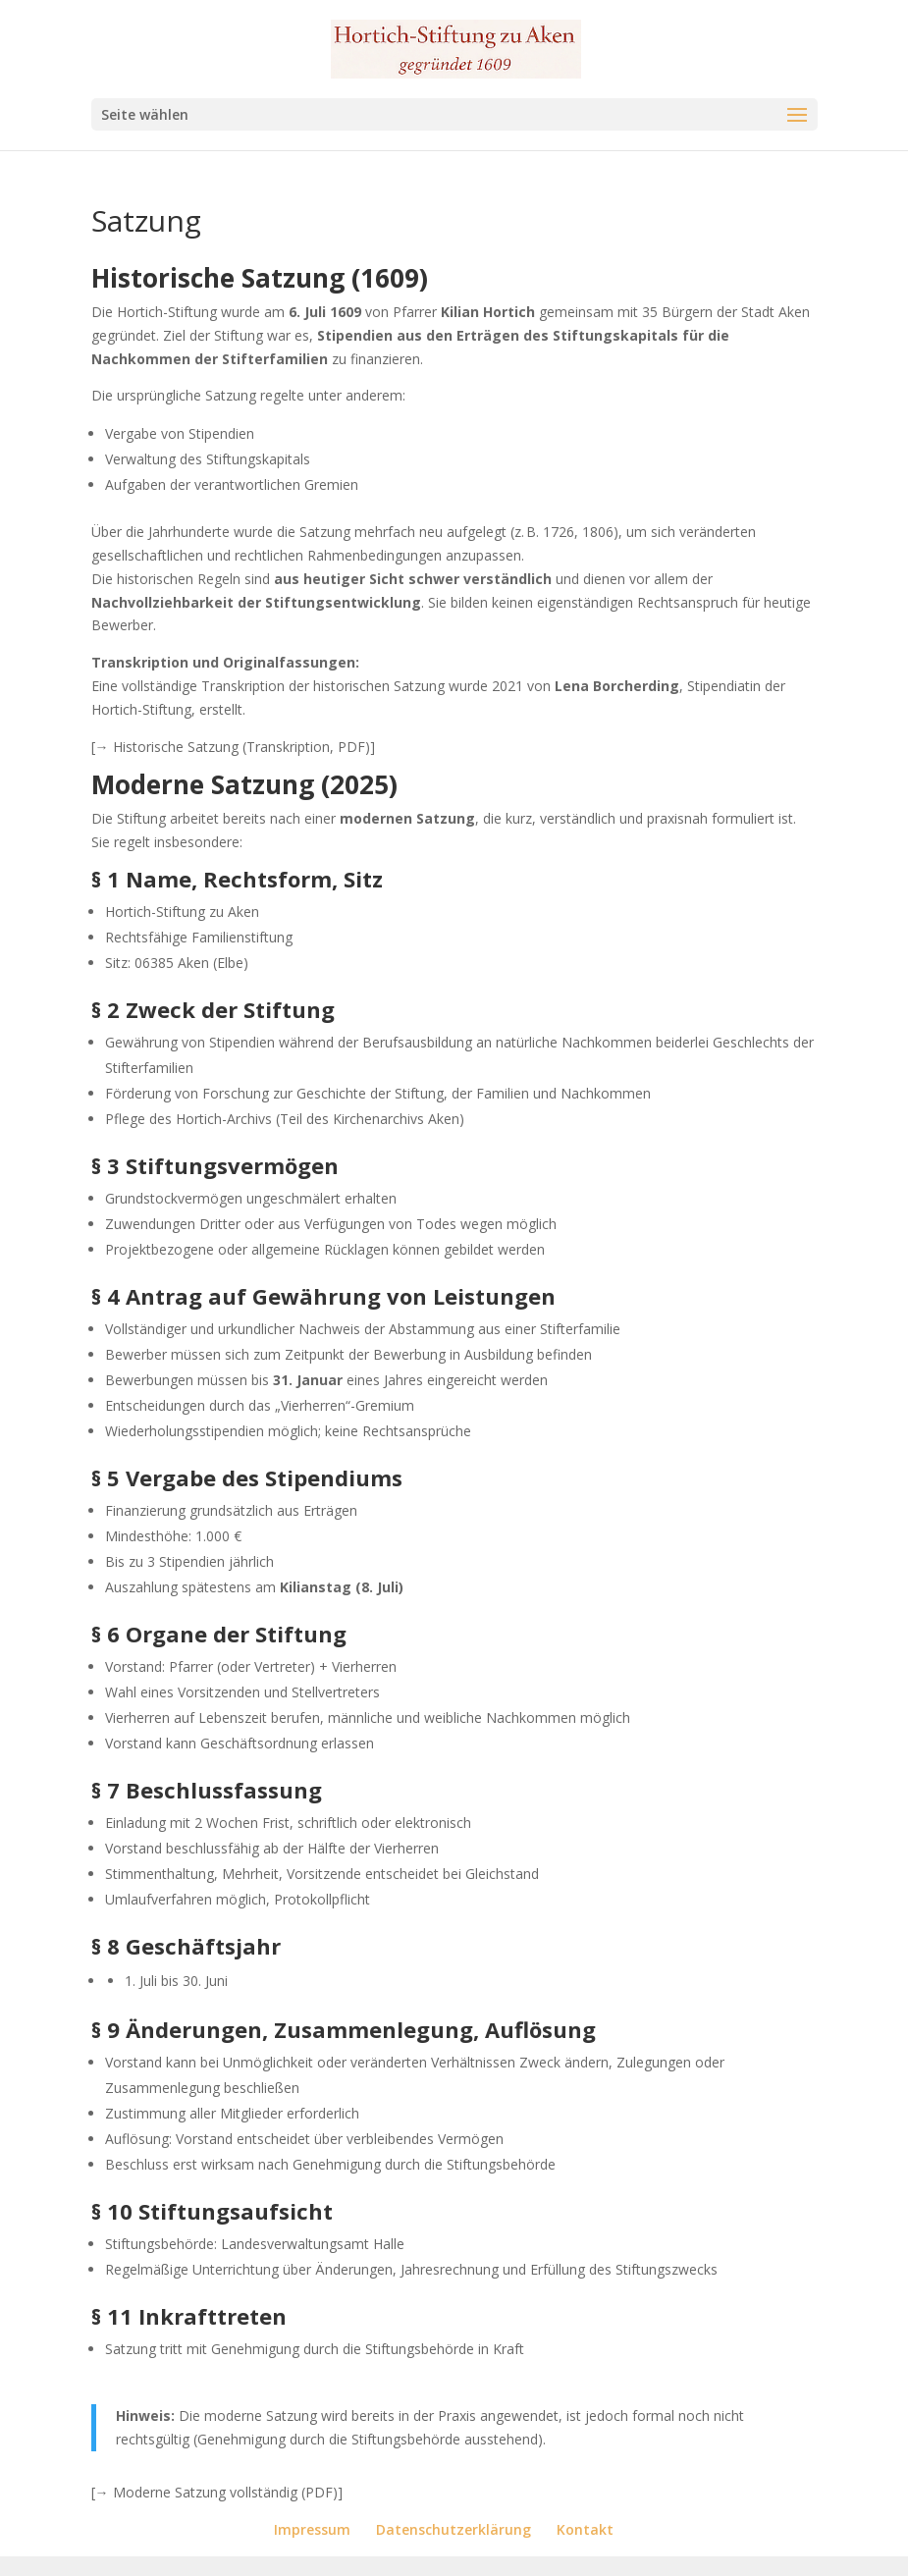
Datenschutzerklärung (453, 2529)
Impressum (312, 2529)
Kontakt (585, 2529)
